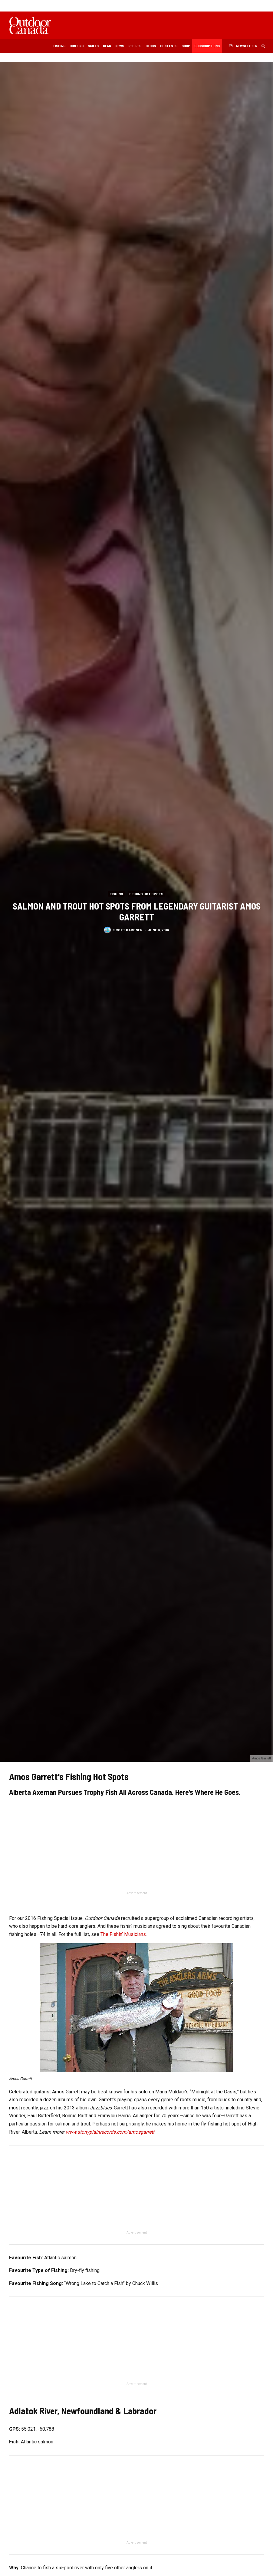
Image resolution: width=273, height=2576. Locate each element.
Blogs (151, 46)
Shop (186, 46)
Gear (107, 46)
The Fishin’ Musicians (123, 1934)
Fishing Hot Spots (146, 893)
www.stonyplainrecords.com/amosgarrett (110, 2132)
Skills (93, 46)
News (119, 46)
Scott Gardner (128, 930)
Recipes (134, 46)
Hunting (77, 46)
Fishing (59, 46)
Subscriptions (207, 46)
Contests (168, 46)
